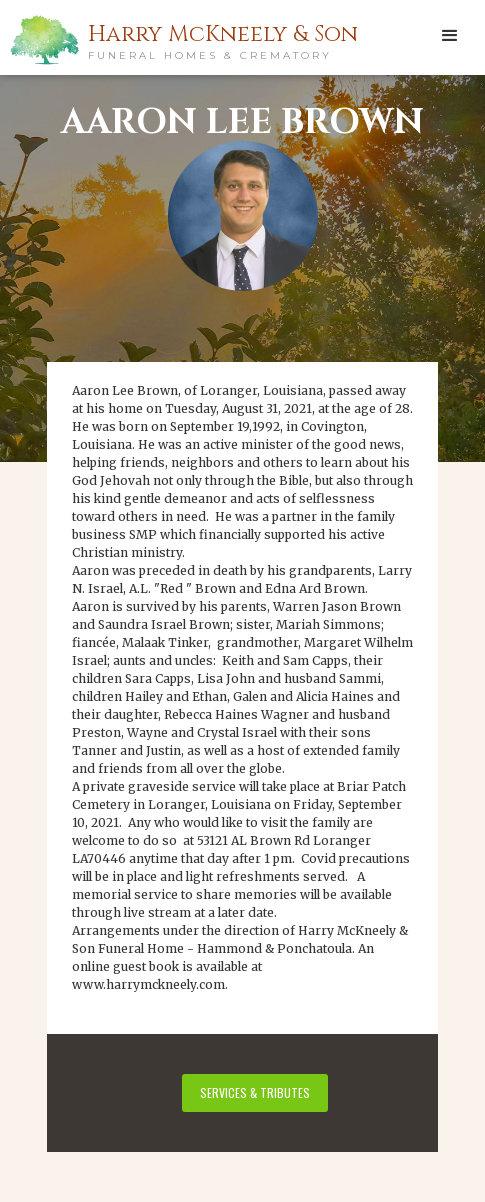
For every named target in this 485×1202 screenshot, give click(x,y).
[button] (450, 35)
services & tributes (255, 1092)
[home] (120, 39)
